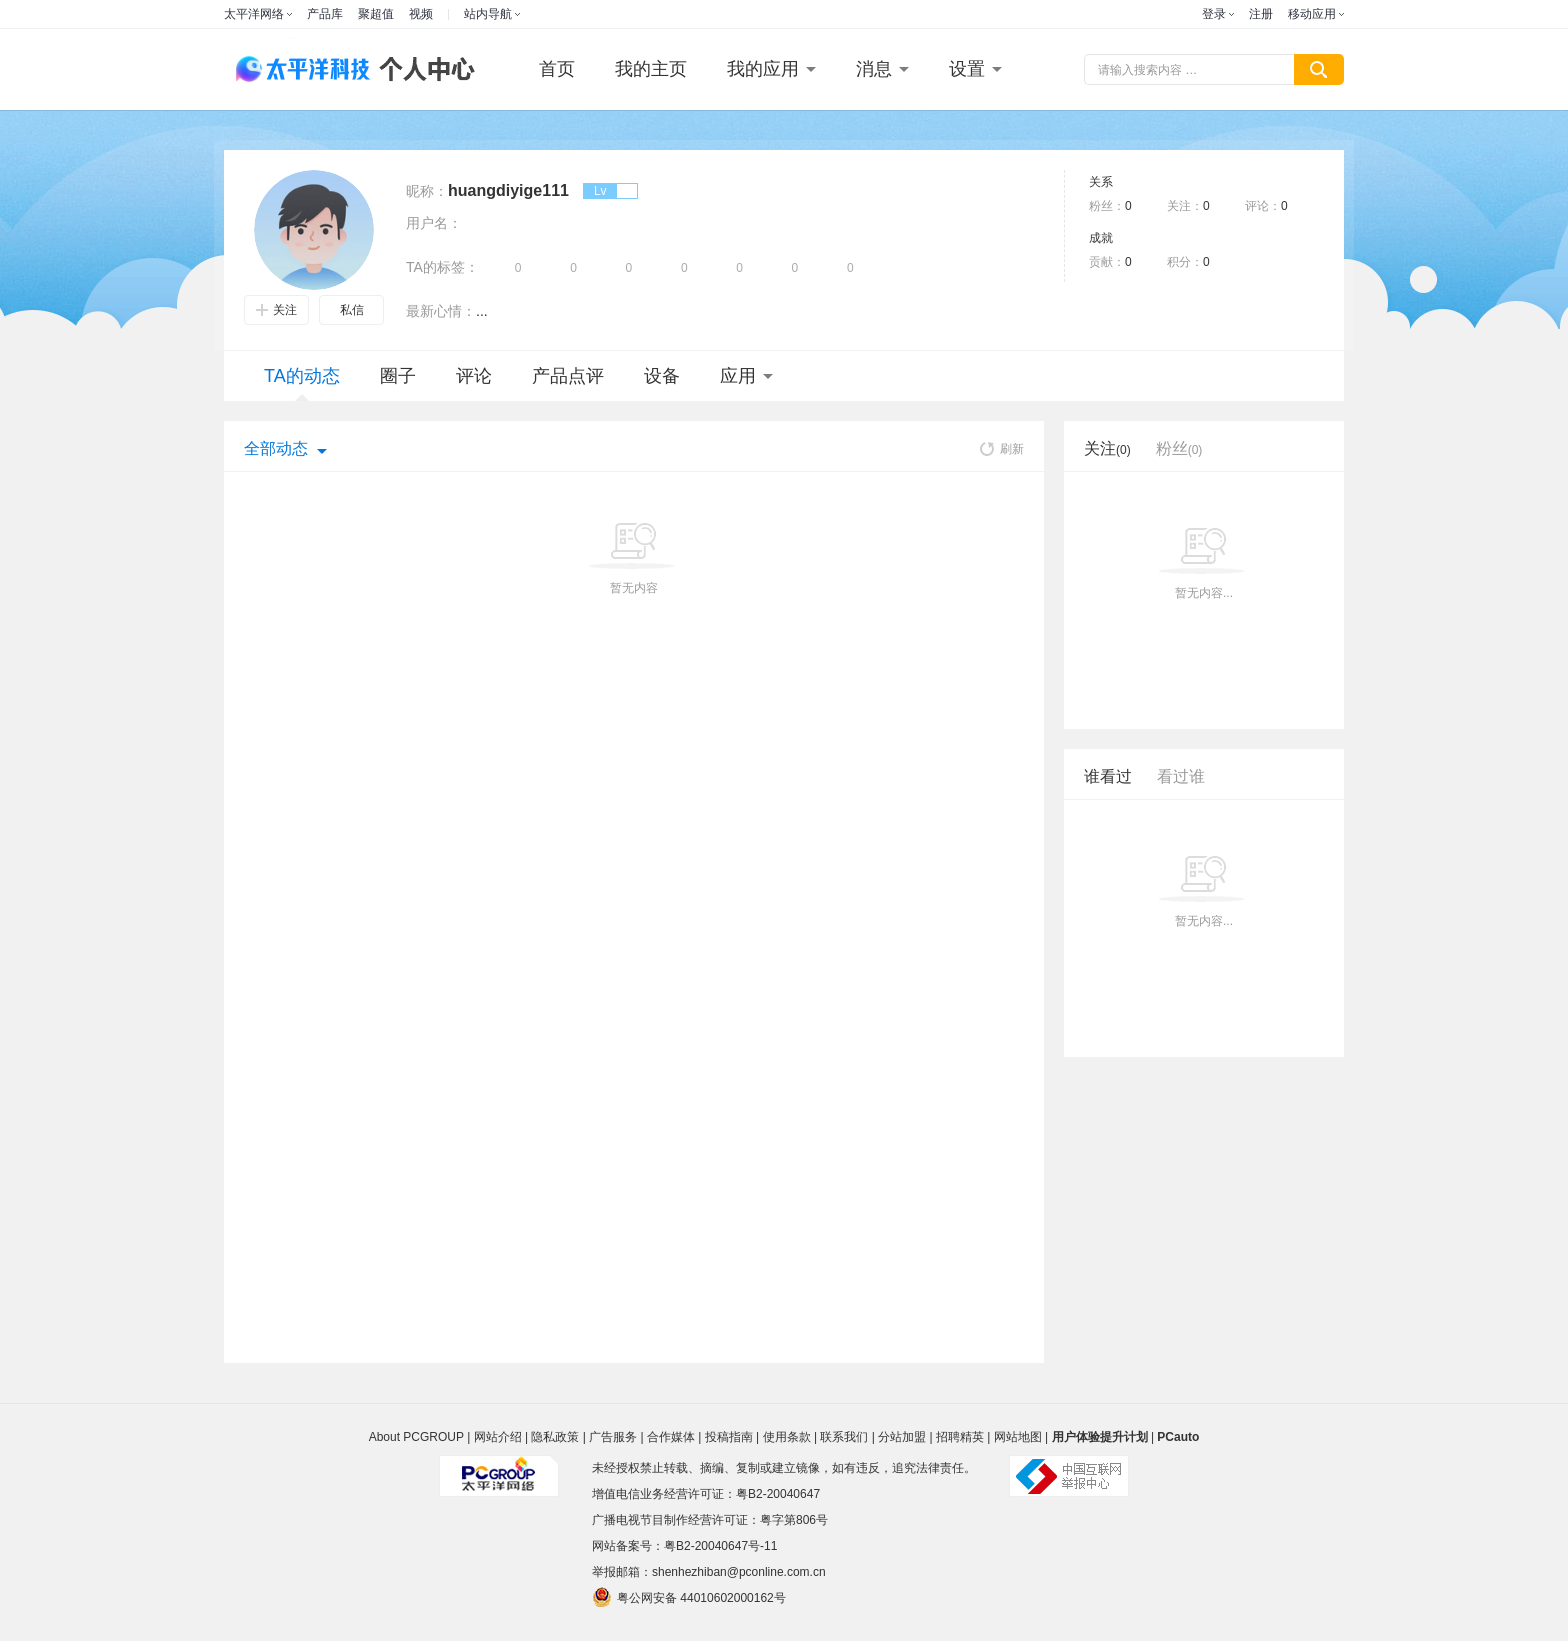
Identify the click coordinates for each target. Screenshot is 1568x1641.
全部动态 (276, 448)
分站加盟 (902, 1437)
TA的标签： (442, 267)
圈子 (398, 376)
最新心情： (441, 311)
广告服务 (613, 1437)
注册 (1261, 14)
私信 (352, 310)
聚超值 (376, 14)
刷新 (1002, 449)
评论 (474, 376)
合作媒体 (671, 1437)
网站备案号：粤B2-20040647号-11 (684, 1546)
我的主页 (651, 69)
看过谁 (1181, 776)
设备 (662, 376)
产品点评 (568, 376)
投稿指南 (729, 1437)
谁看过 (1108, 776)
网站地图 (1018, 1437)
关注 (276, 310)
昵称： (427, 191)
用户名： (434, 223)
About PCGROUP (416, 1437)
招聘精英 (960, 1437)
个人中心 (422, 69)
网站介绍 (498, 1437)
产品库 (325, 14)
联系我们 (844, 1437)
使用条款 (787, 1437)
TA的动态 (302, 383)
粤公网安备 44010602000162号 (689, 1597)
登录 (1214, 14)
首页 (557, 69)
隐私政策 (555, 1437)
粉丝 (1179, 448)
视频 (421, 14)
